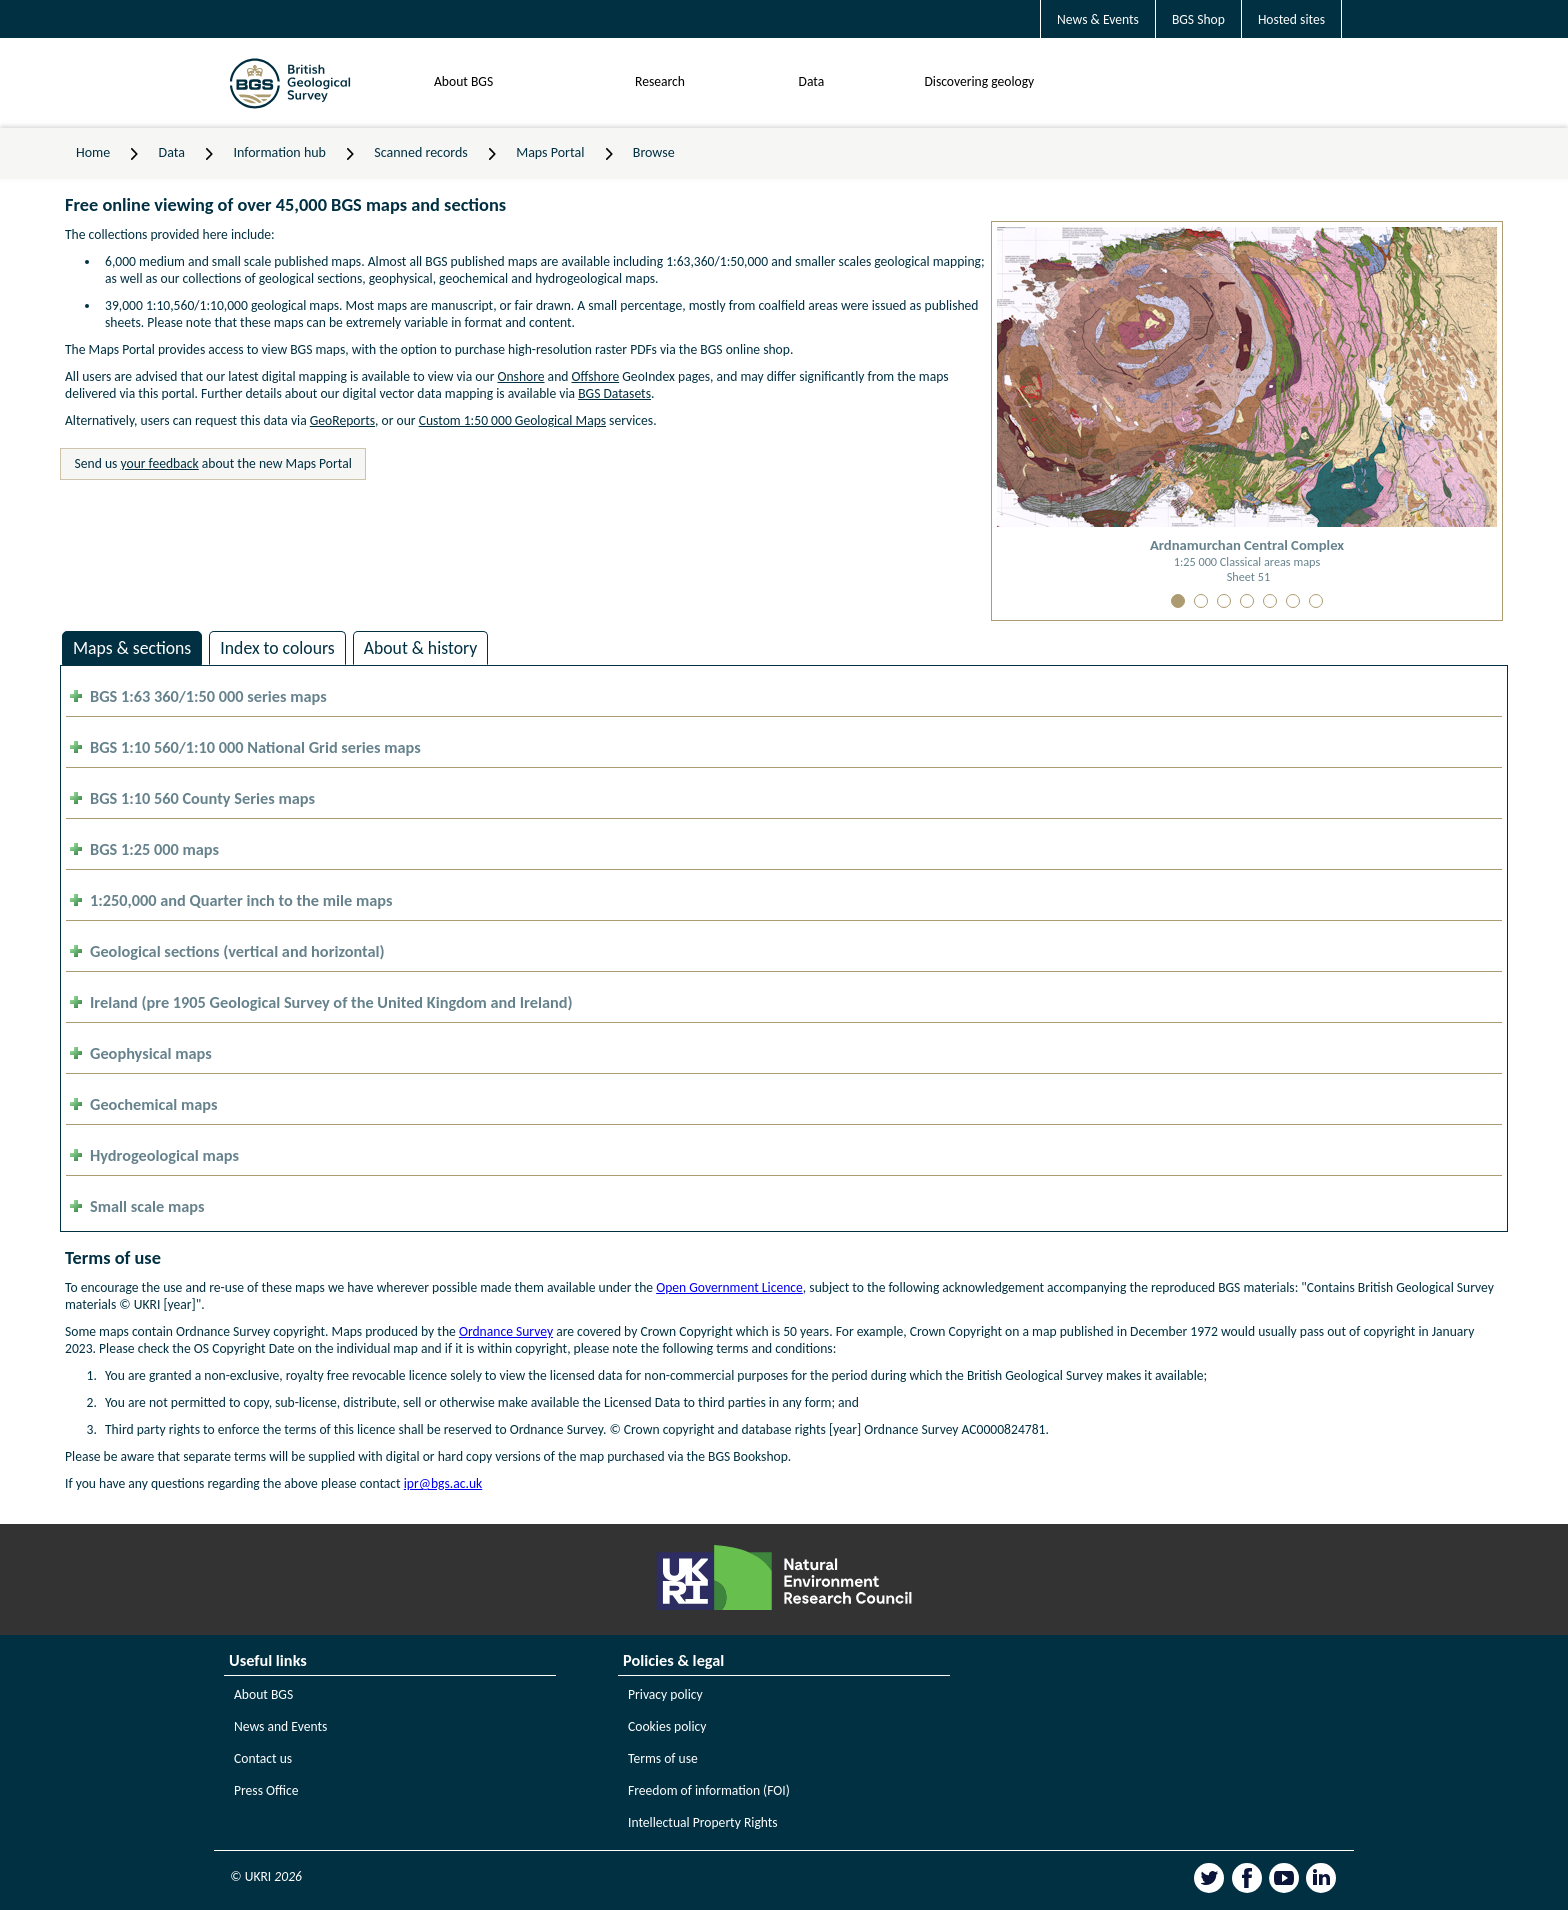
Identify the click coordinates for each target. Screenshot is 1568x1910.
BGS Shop (1198, 19)
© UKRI (266, 1876)
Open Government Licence (729, 1287)
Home (93, 152)
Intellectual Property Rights (703, 1822)
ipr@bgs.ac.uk (443, 1483)
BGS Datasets (614, 393)
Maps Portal (550, 152)
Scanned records (421, 152)
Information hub (279, 152)
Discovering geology (979, 81)
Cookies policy (667, 1726)
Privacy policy (665, 1694)
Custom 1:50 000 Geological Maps (512, 420)
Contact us (263, 1758)
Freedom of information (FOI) (709, 1790)
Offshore (596, 376)
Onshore (520, 376)
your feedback (160, 463)
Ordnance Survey (506, 1331)
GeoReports (342, 420)
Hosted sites (1291, 19)
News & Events (1098, 19)
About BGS (463, 81)
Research (660, 81)
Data (812, 81)
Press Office (266, 1790)
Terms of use (663, 1758)
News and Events (280, 1726)
